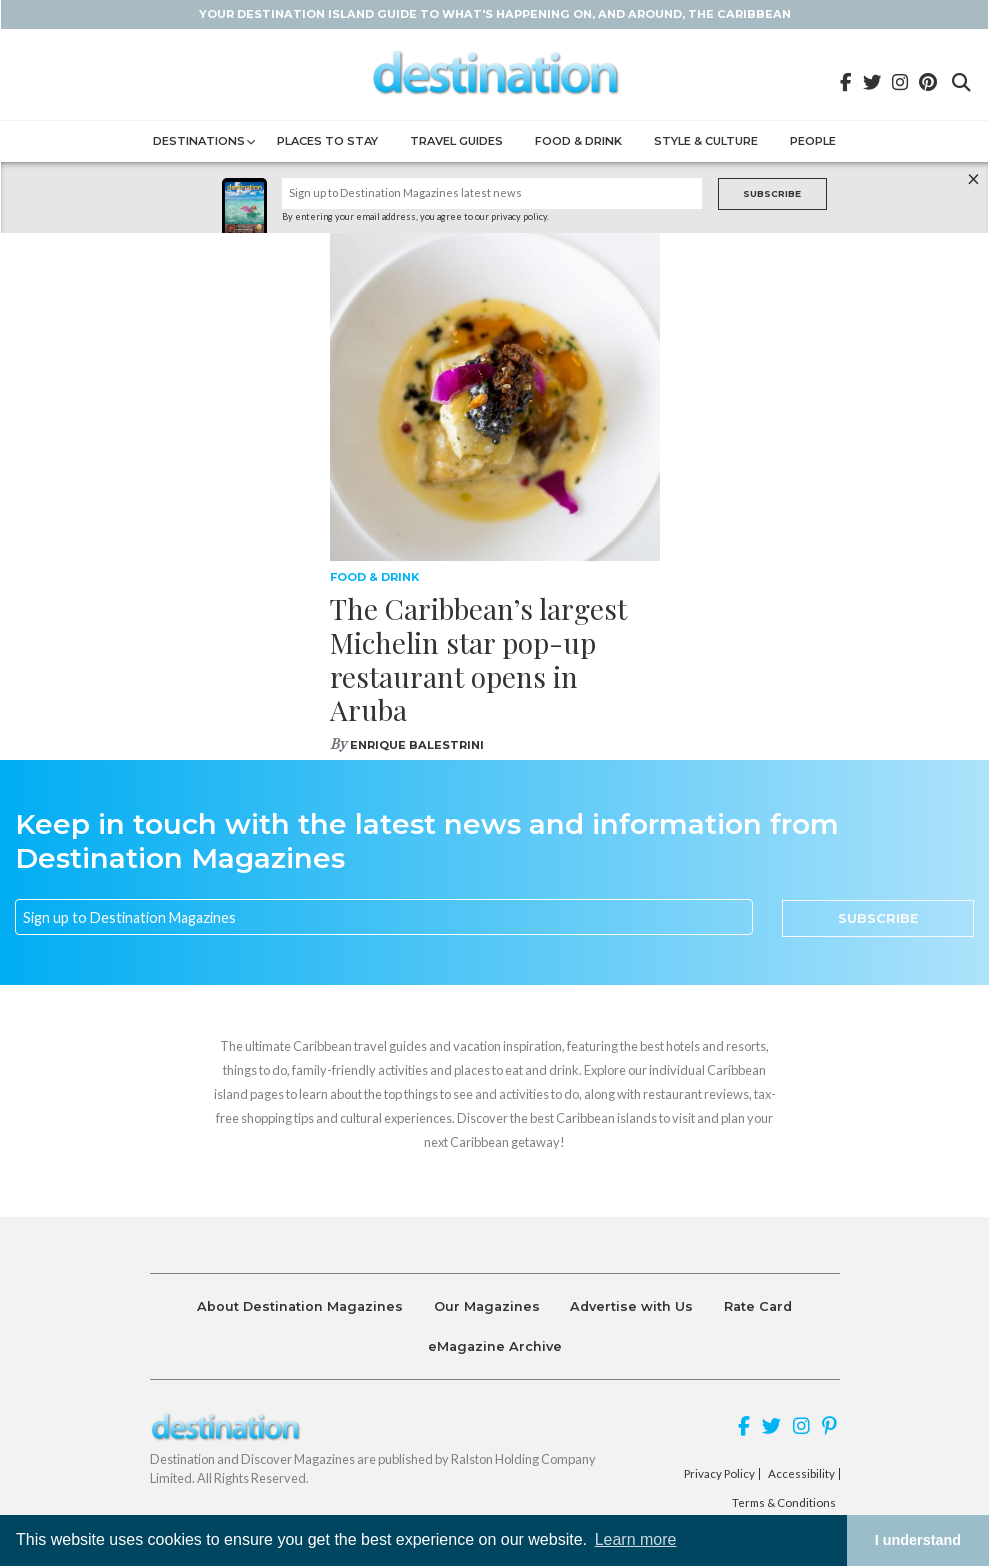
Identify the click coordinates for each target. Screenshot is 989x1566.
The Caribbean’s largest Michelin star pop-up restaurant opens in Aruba (478, 659)
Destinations (199, 141)
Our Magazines (487, 1306)
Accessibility (801, 1474)
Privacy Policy (719, 1474)
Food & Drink (578, 141)
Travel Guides (456, 141)
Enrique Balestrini (417, 745)
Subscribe (772, 193)
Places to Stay (327, 141)
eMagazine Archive (495, 1346)
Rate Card (758, 1306)
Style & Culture (706, 141)
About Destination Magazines (300, 1306)
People (813, 141)
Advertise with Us (631, 1306)
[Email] (384, 917)
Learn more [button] (636, 1539)
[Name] (492, 193)
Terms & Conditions (784, 1503)
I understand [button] (918, 1540)
